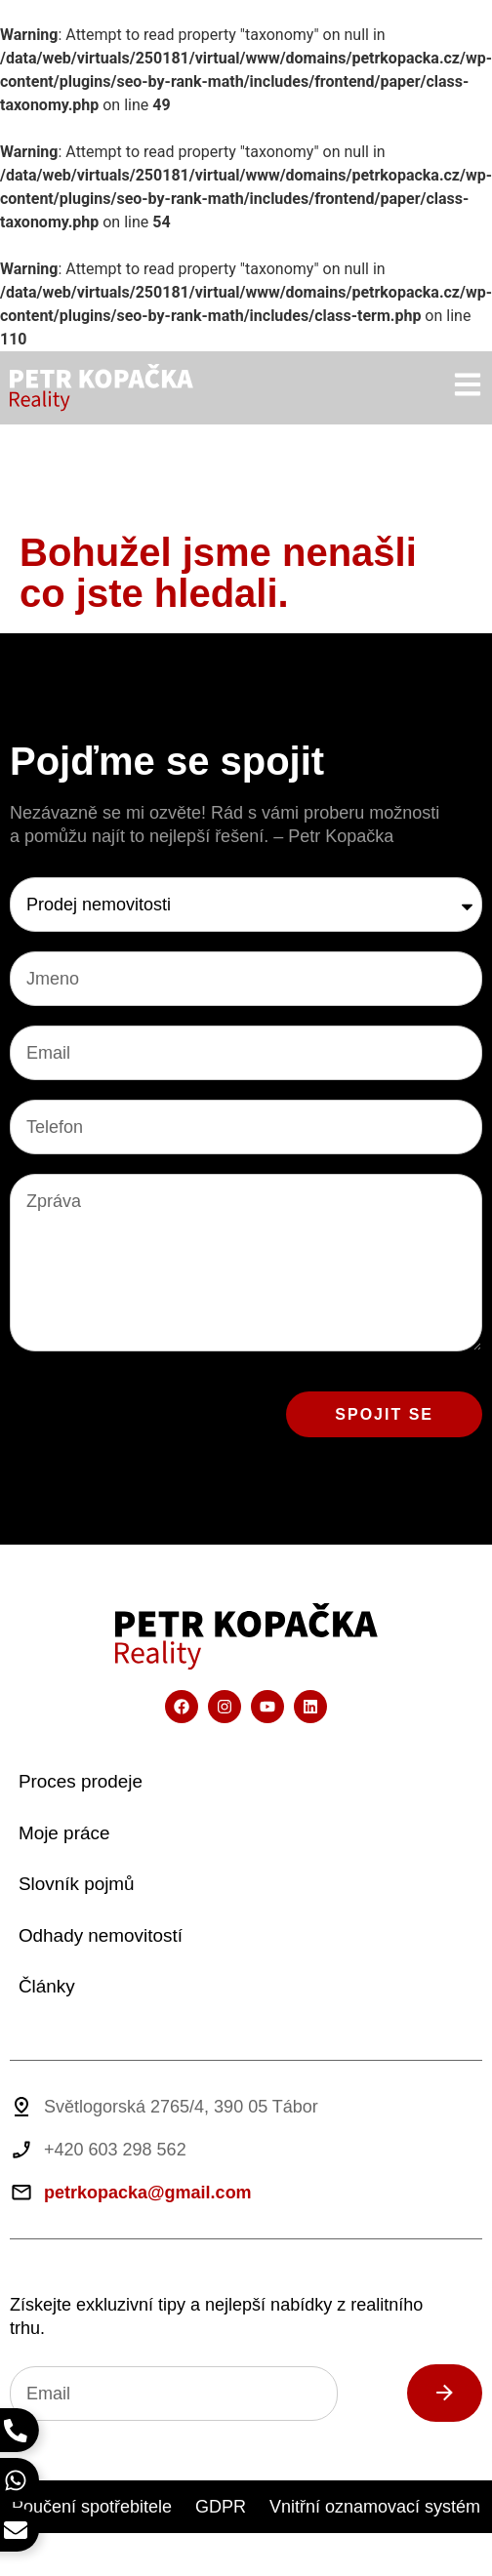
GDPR (220, 2506)
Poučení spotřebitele (92, 2506)
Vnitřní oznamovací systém (374, 2506)
